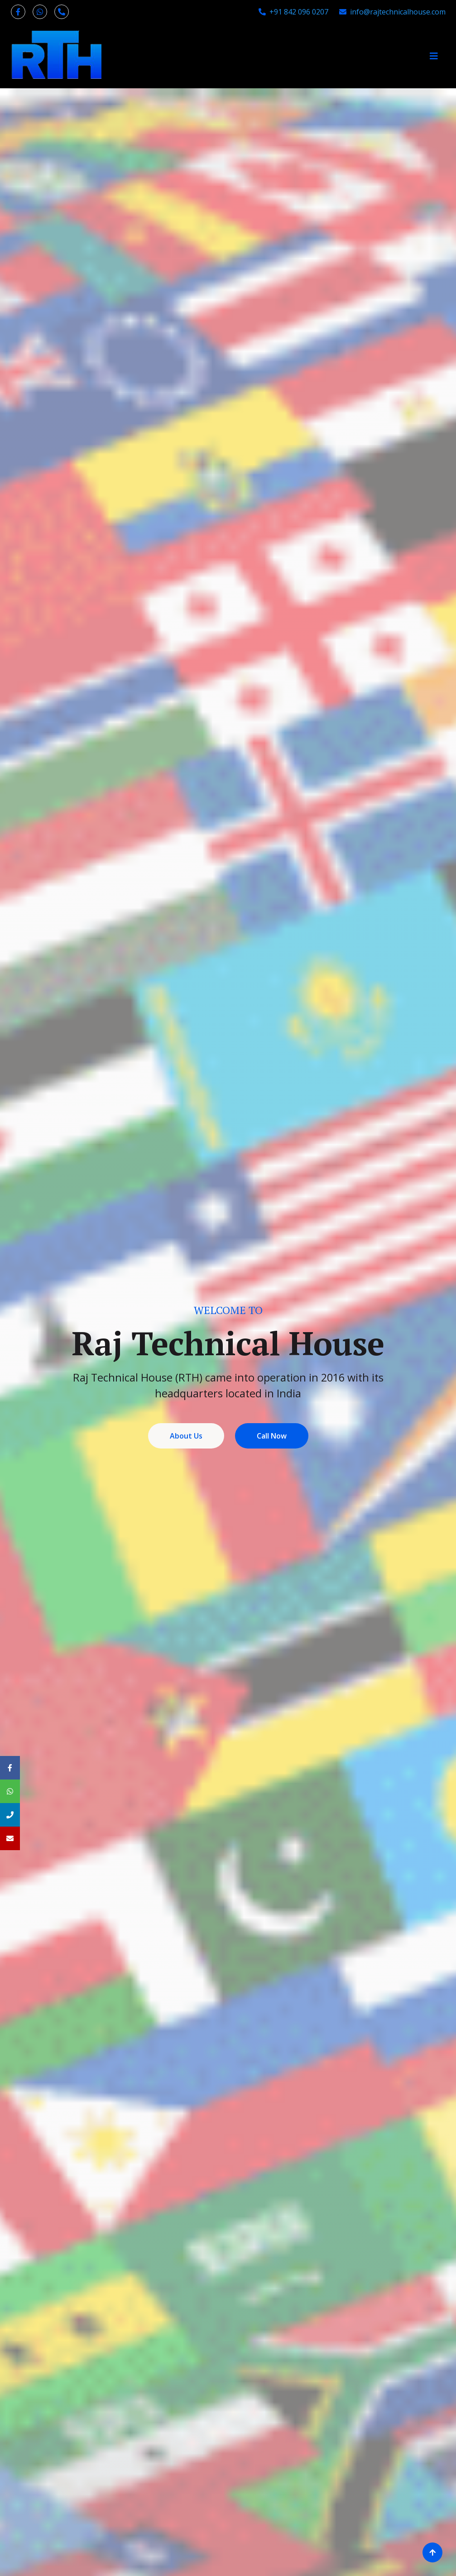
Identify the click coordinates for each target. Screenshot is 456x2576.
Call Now (272, 1436)
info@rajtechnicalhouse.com (392, 12)
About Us (186, 1436)
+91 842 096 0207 (293, 12)
